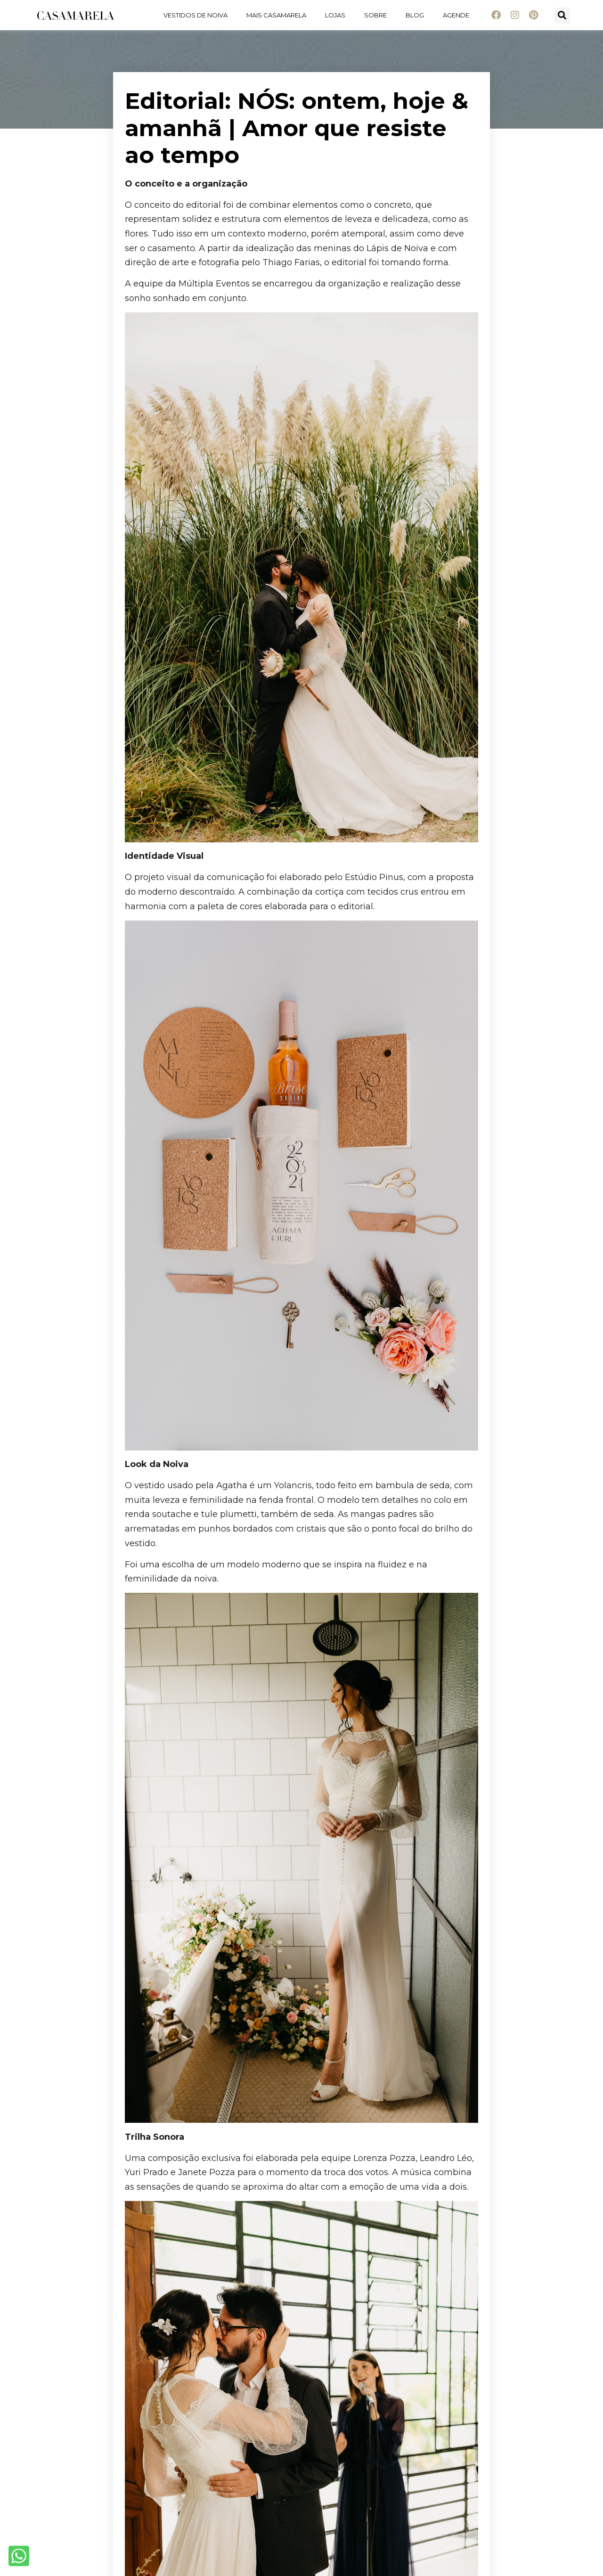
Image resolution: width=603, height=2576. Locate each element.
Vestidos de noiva (195, 15)
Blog (415, 15)
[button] (562, 15)
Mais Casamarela (276, 15)
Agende (456, 15)
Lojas (335, 15)
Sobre (375, 15)
